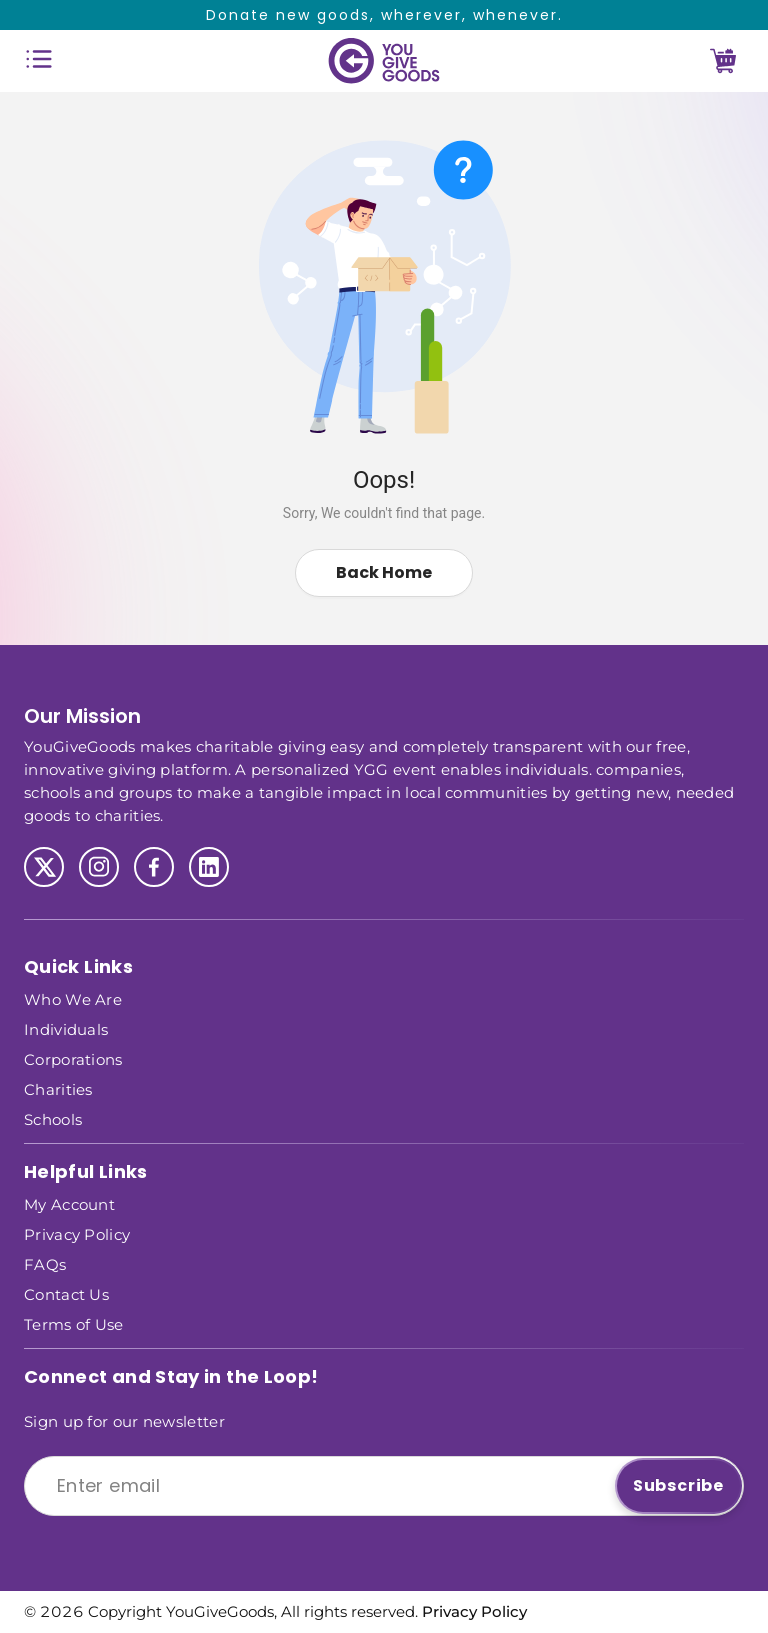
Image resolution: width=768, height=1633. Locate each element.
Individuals (66, 1028)
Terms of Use (74, 1323)
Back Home (384, 572)
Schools (53, 1118)
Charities (58, 1088)
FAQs (45, 1263)
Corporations (73, 1058)
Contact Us (66, 1293)
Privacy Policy (77, 1233)
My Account (69, 1203)
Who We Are (73, 998)
